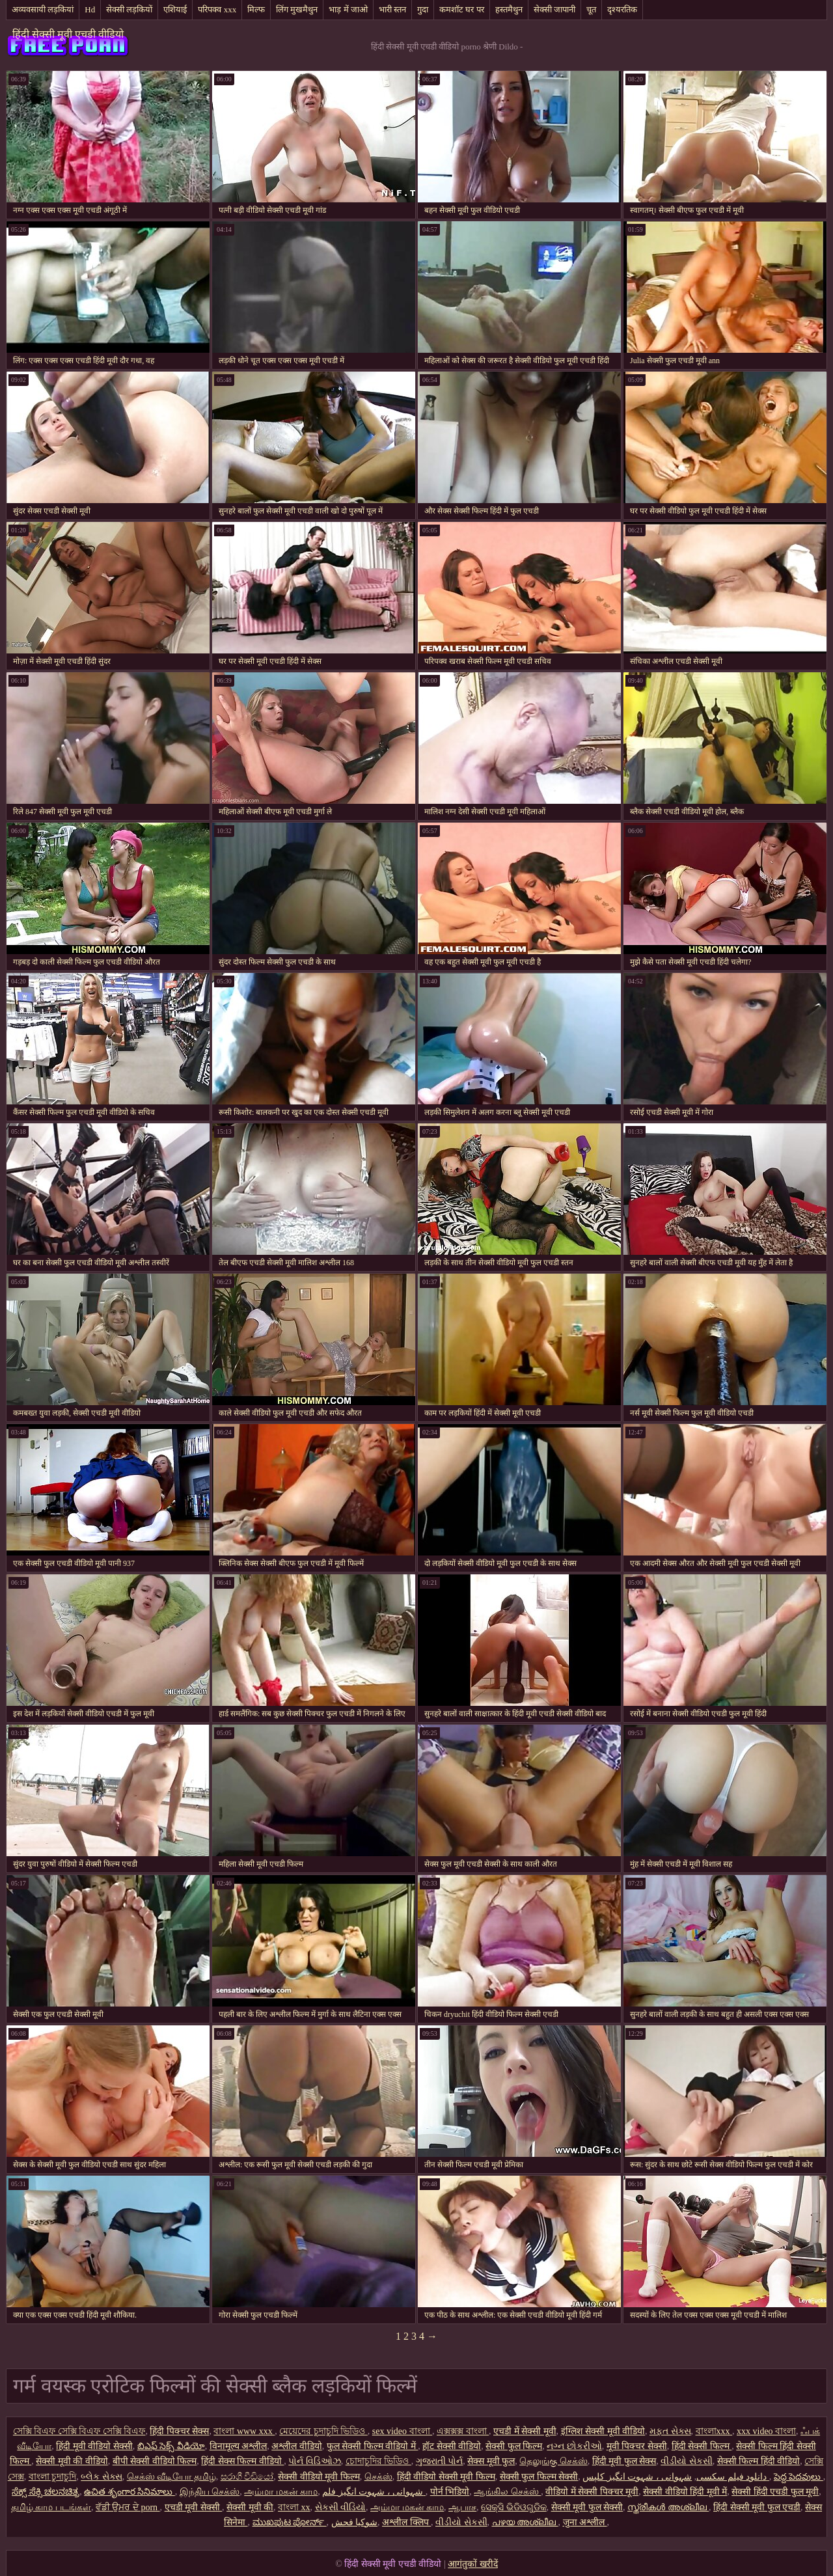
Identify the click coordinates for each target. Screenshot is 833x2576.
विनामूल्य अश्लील (238, 2446)
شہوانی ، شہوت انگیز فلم (374, 2492)
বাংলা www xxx (244, 2431)
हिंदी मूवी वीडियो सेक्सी (94, 2446)
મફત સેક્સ (670, 2431)
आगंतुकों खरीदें (473, 2564)
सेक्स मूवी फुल (491, 2461)
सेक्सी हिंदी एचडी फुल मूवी (775, 2492)
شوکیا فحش (354, 2522)
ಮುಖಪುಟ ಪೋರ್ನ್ (290, 2522)
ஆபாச (462, 2507)
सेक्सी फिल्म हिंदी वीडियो (758, 2461)
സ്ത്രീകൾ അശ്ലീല (668, 2507)
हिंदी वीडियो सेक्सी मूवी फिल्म (446, 2477)
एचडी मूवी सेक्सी (194, 2507)
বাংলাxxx (714, 2431)
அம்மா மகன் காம (281, 2492)
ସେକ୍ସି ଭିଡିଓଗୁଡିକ (514, 2507)
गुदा (422, 9)
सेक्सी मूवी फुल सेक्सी (587, 2507)
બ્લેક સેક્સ (101, 2477)
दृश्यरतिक (622, 9)
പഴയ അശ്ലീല (525, 2522)
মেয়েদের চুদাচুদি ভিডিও (323, 2431)
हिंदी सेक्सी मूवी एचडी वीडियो (68, 34)
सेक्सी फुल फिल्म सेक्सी (539, 2477)
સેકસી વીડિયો (340, 2507)
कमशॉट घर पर (461, 9)
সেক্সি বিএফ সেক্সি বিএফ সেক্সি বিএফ (79, 2431)
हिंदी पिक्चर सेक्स (179, 2431)
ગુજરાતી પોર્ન (439, 2461)
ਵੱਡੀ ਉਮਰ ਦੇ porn (128, 2507)
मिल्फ (256, 9)
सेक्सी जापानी (554, 9)
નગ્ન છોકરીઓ (574, 2446)
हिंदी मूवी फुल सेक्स (624, 2461)
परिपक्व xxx (217, 9)
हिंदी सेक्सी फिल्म (702, 2446)
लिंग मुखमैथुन (297, 9)
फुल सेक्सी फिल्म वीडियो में (372, 2446)
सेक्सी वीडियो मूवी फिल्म (319, 2477)
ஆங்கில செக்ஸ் (507, 2492)
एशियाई (175, 9)
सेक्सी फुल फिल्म (513, 2446)
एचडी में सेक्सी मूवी (524, 2431)
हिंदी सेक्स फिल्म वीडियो (242, 2461)
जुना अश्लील (585, 2522)
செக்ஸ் (378, 2477)
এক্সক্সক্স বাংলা (463, 2431)
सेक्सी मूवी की (249, 2507)
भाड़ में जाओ (348, 9)
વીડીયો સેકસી (687, 2461)
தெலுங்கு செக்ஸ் (553, 2461)
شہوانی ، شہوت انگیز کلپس (675, 2477)
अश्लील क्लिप (406, 2522)
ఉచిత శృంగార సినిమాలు (129, 2492)
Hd (90, 9)
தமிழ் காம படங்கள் (51, 2507)
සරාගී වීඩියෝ (247, 2477)
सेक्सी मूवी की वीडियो (72, 2461)
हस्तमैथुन (509, 9)
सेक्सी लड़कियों (129, 9)
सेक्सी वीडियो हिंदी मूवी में (685, 2492)
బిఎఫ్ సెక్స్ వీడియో (171, 2446)
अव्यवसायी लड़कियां (43, 9)
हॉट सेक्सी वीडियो (451, 2446)
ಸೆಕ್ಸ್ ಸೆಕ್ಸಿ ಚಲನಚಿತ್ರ (45, 2492)
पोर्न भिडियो (450, 2492)
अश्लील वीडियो (296, 2446)
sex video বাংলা (402, 2431)
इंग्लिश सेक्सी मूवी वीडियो (603, 2431)
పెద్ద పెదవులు (798, 2477)
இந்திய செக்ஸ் (210, 2492)
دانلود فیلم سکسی (731, 2477)
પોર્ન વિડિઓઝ (314, 2461)
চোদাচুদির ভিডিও (378, 2461)
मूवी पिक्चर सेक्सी (637, 2446)
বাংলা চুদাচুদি (53, 2477)
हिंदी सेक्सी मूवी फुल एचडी (756, 2507)
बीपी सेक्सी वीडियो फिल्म (155, 2461)
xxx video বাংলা (766, 2431)
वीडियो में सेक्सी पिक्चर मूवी (591, 2492)
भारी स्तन (392, 9)
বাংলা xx (294, 2507)
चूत (591, 9)
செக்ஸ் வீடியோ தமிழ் (171, 2477)
